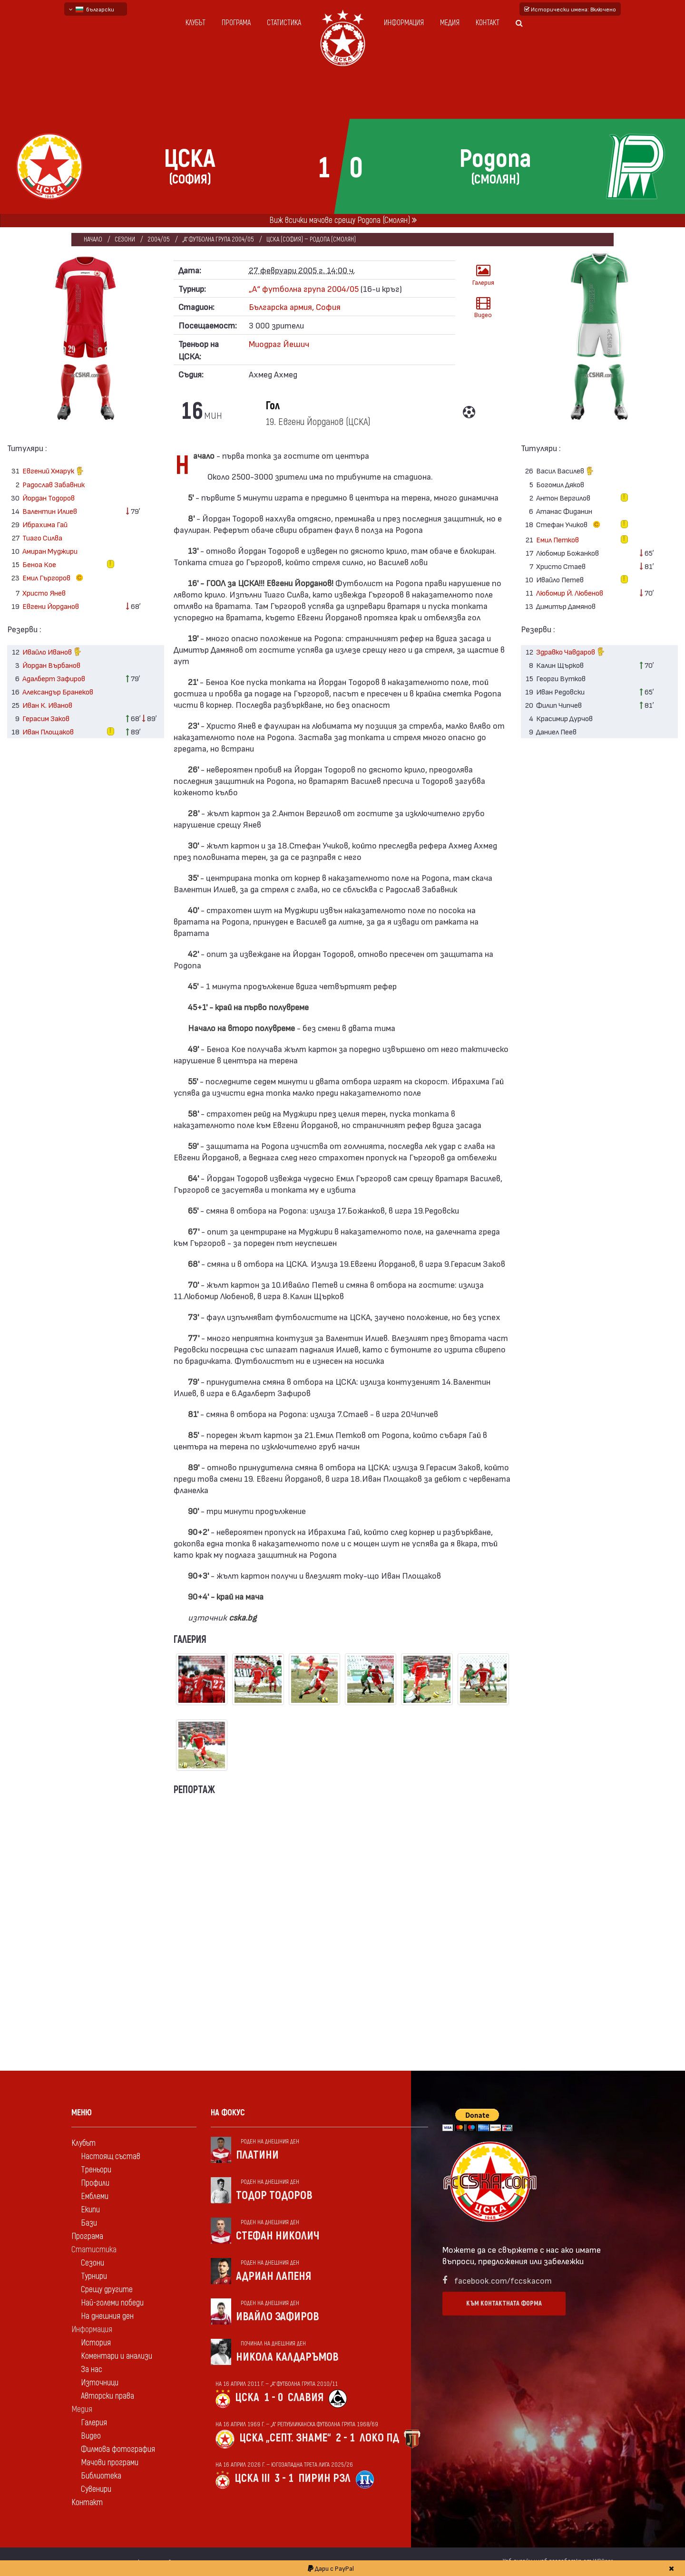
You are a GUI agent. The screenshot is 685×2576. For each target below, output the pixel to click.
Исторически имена (570, 9)
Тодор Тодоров (274, 2195)
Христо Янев (44, 592)
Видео (483, 307)
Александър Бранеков (57, 691)
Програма (236, 23)
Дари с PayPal (331, 2568)
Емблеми (94, 2196)
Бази (89, 2223)
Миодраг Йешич (279, 343)
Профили (95, 2183)
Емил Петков (557, 539)
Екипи (90, 2209)
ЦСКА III (252, 2478)
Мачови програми (109, 2462)
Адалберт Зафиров (53, 678)
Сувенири (96, 2489)
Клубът (196, 23)
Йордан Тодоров (48, 497)
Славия (305, 2397)
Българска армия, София (295, 306)
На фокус (228, 2112)
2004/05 (158, 239)
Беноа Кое (39, 564)
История (96, 2342)
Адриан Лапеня (273, 2276)
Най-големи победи (112, 2302)
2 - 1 (345, 2438)
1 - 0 (273, 2397)
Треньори (96, 2169)
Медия (450, 23)
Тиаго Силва (42, 537)
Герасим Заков (45, 718)
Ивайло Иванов (52, 652)
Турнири (94, 2276)
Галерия (483, 275)
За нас (91, 2369)
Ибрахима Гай (45, 524)
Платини (257, 2155)
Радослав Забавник (53, 484)
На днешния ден (107, 2316)
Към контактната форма (504, 2303)
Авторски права (107, 2396)
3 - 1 (284, 2478)
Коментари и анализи (116, 2356)
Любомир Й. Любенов (569, 592)
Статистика (284, 23)
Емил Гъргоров (54, 578)
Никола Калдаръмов (287, 2357)
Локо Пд (379, 2438)
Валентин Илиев (49, 510)
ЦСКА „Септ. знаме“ (285, 2438)
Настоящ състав (110, 2156)
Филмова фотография (118, 2449)
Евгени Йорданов (50, 605)
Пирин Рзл (324, 2478)
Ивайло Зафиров (277, 2317)
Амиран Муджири (50, 550)
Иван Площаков (48, 731)
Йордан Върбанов (51, 664)
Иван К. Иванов (47, 704)
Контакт (487, 23)
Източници (99, 2382)
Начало (93, 239)
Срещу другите (107, 2289)
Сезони (125, 239)
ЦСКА (247, 2397)
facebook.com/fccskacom (503, 2280)
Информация (404, 23)
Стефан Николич (278, 2236)
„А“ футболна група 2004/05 (218, 239)
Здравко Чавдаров (570, 652)
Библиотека (101, 2475)
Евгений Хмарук (53, 472)
